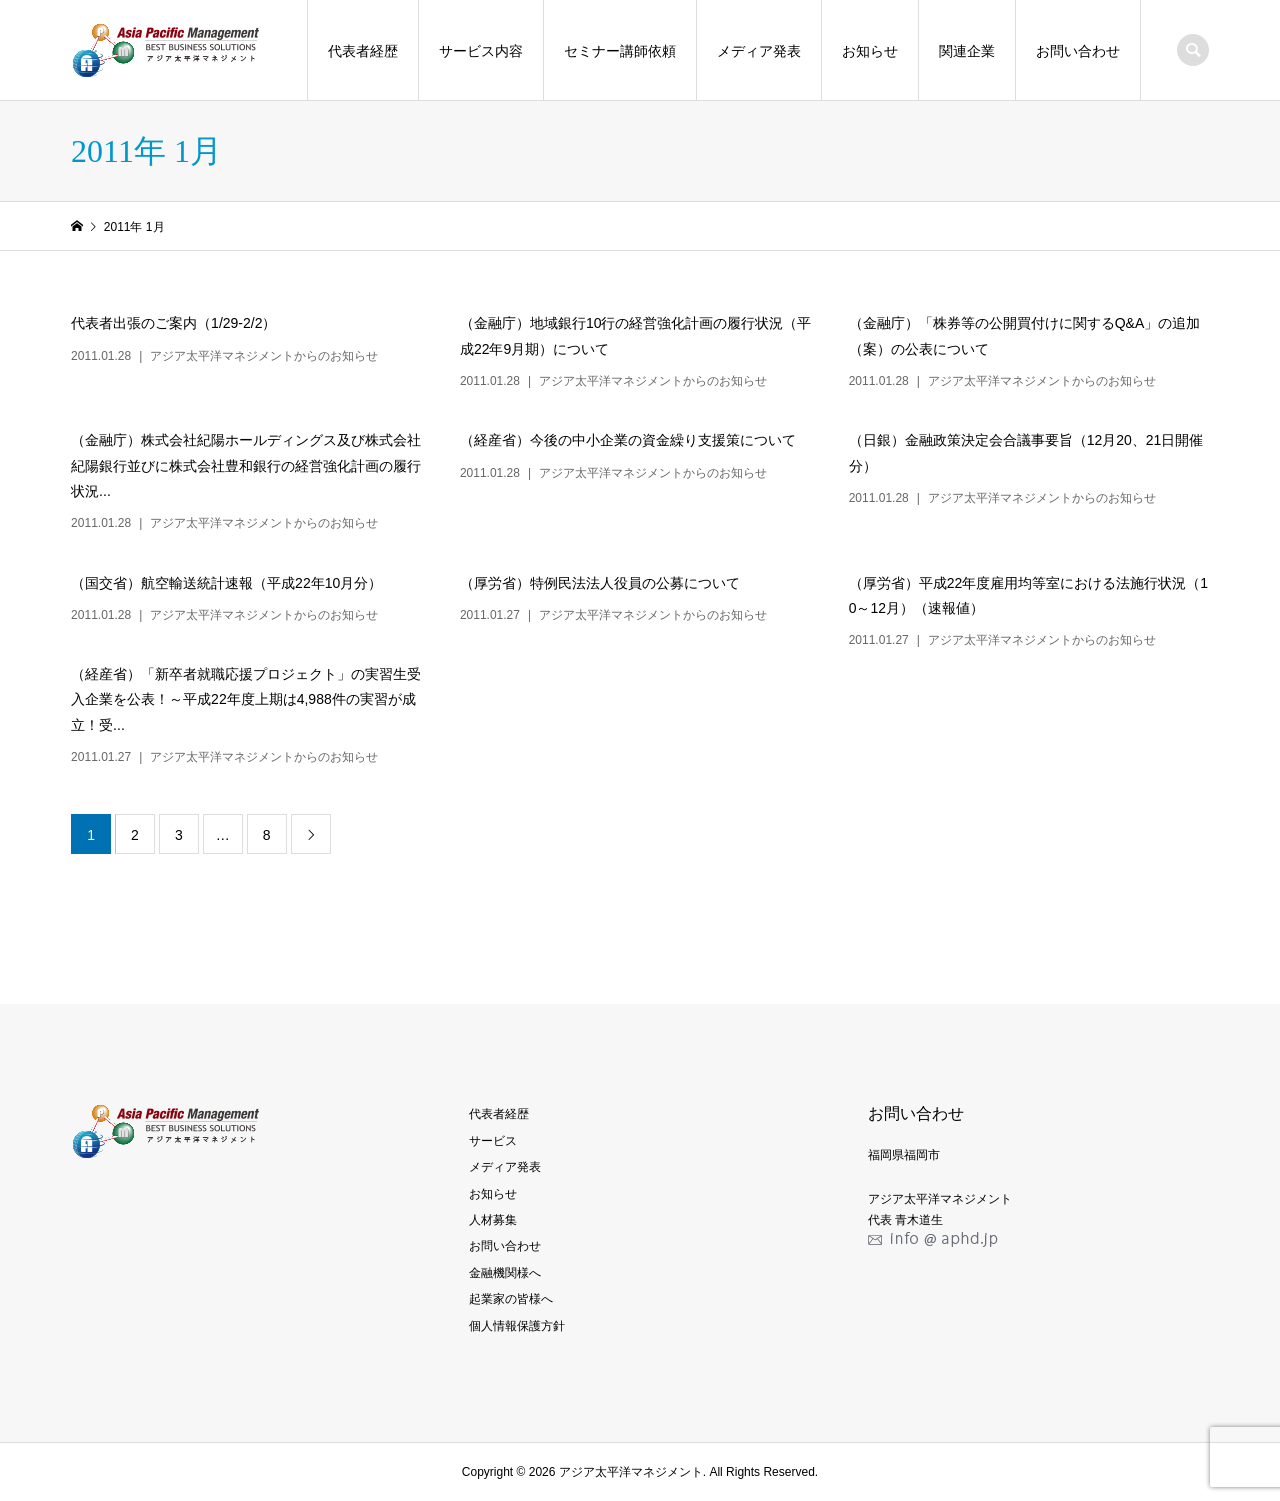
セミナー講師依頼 (620, 51)
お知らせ (870, 51)
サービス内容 (481, 51)
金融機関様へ (505, 1273)
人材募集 (493, 1220)
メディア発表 (759, 51)
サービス (493, 1141)
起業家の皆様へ (511, 1299)
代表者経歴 (363, 51)
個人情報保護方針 (517, 1326)
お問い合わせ (1078, 51)
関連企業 (967, 51)
